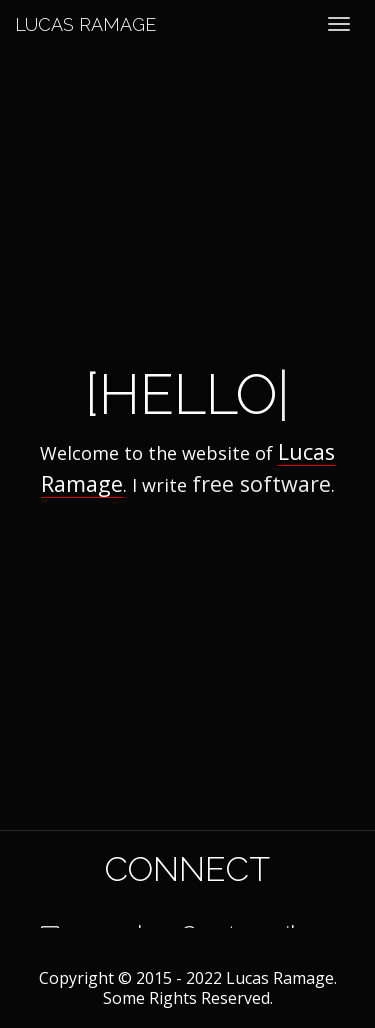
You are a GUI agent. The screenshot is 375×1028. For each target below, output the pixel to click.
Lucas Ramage (85, 24)
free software (261, 483)
